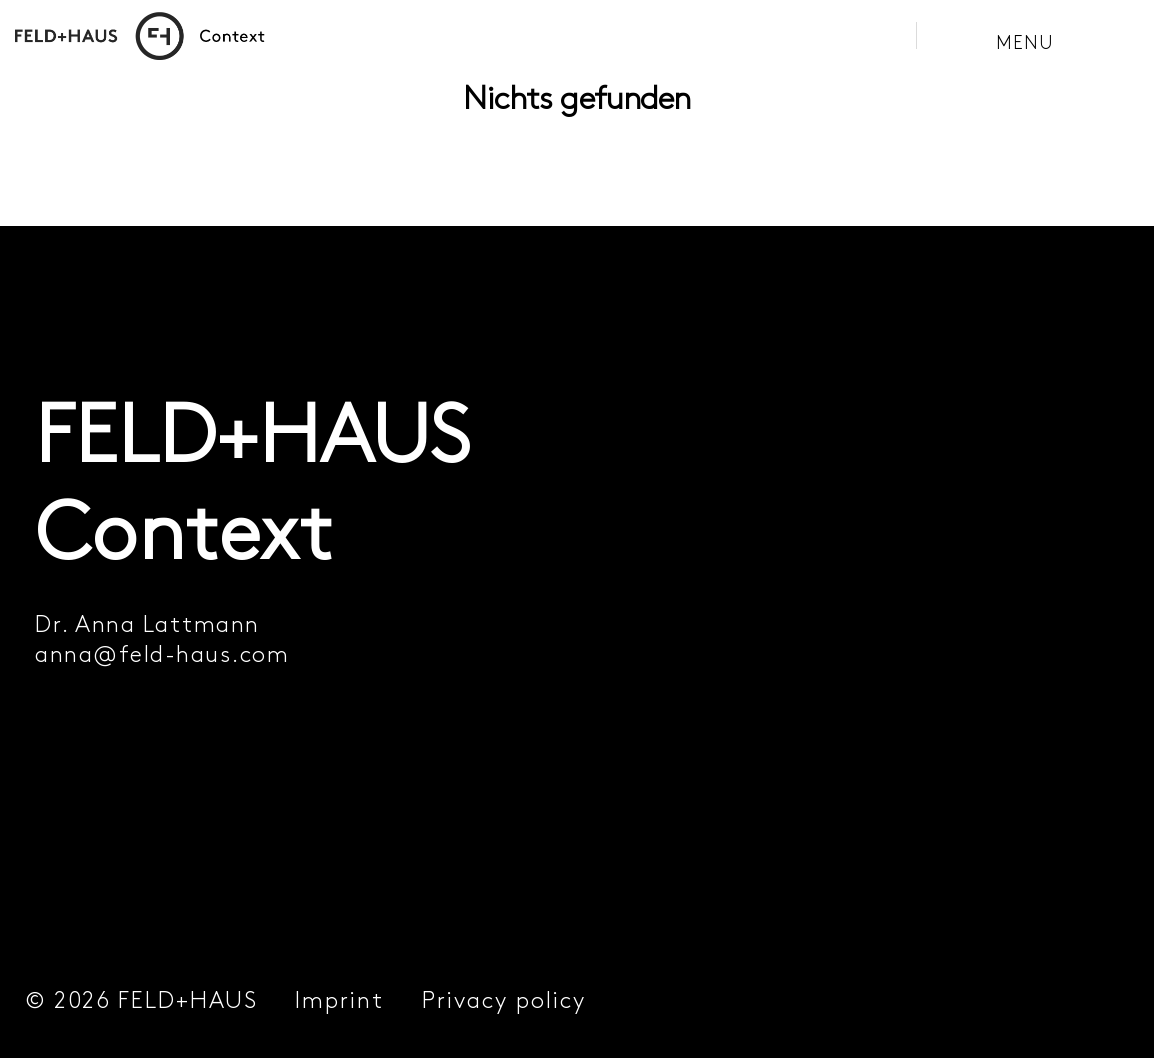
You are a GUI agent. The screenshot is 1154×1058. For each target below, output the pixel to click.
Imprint (339, 1000)
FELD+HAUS (188, 1000)
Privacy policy (504, 1000)
